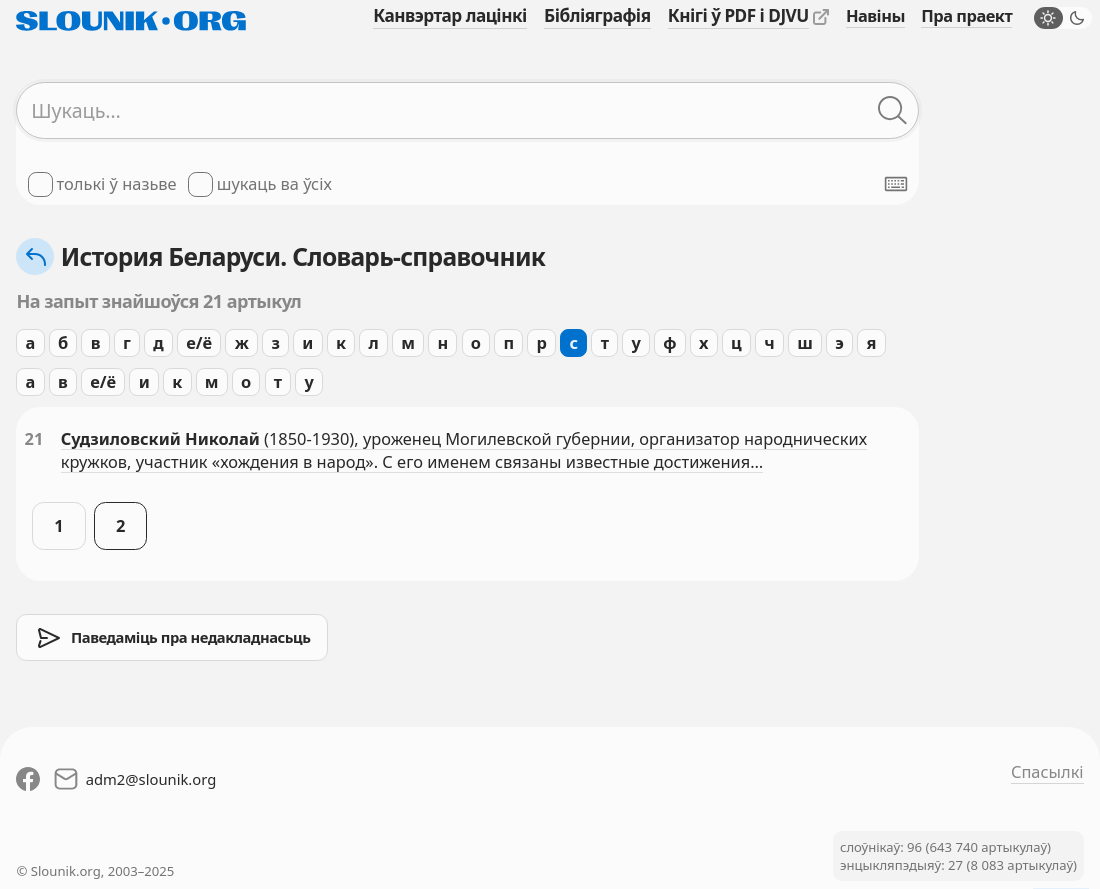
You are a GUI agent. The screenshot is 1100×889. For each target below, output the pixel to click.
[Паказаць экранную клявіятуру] (896, 184)
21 (34, 438)
